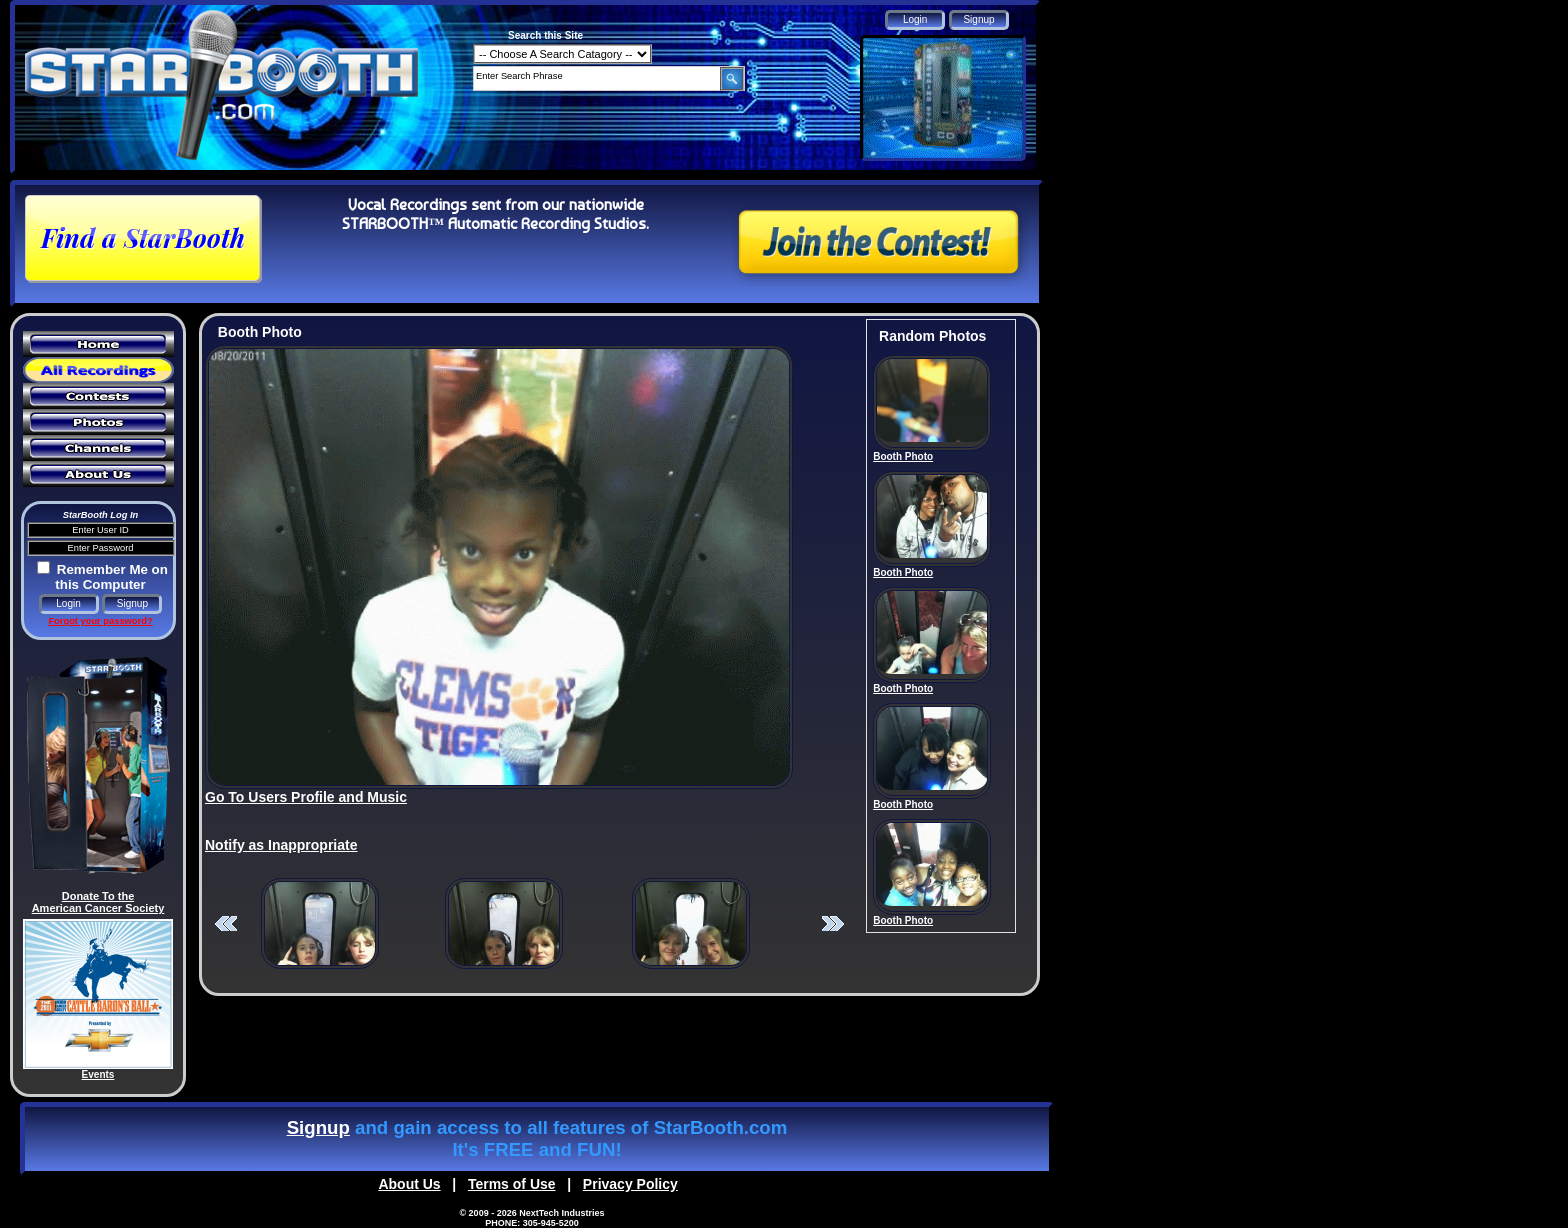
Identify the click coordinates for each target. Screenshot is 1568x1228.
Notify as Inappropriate (281, 845)
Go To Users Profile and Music (306, 797)
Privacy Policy (630, 1184)
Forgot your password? (100, 621)
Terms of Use (512, 1184)
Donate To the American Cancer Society (98, 902)
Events (98, 1074)
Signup (318, 1127)
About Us (409, 1184)
